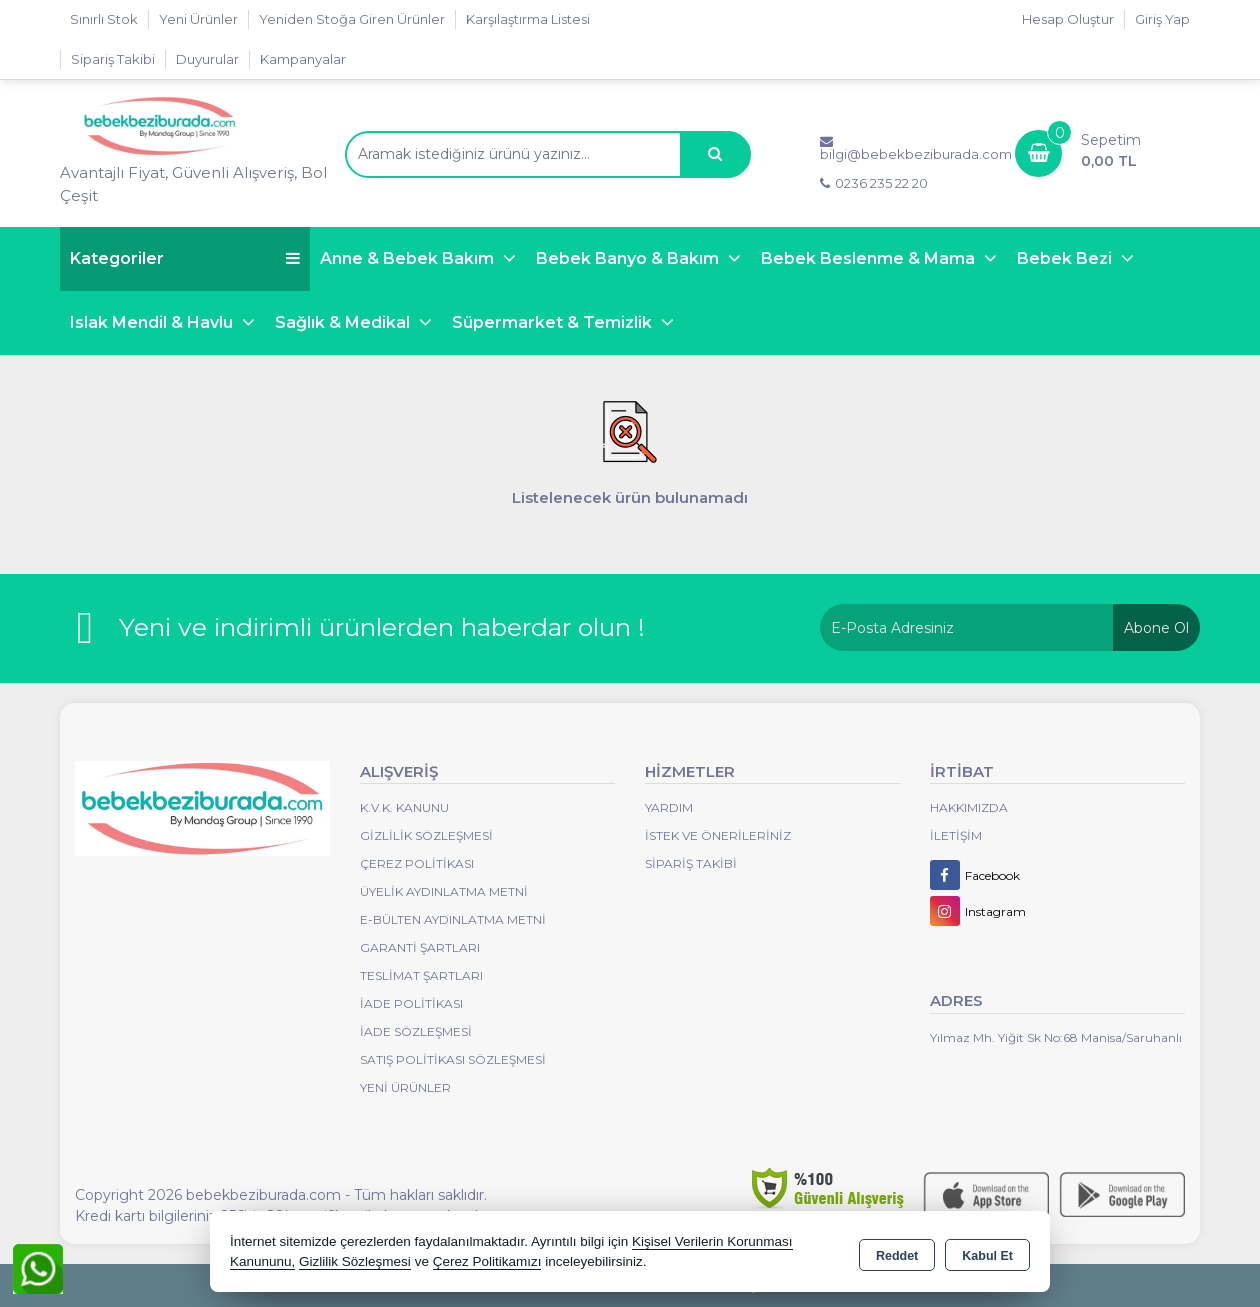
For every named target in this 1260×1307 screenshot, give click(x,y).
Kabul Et (987, 1253)
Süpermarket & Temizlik (554, 322)
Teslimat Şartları (421, 975)
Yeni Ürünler (405, 1087)
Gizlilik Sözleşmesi (426, 835)
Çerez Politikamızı (487, 1261)
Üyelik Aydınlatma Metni (444, 891)
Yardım (669, 807)
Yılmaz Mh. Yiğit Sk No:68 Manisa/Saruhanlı (1056, 1037)
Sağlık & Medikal (344, 322)
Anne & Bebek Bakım (409, 258)
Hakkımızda (969, 807)
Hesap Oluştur (1068, 19)
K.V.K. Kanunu (404, 807)
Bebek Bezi (1066, 258)
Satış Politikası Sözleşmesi (453, 1059)
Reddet (897, 1253)
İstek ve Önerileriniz (718, 835)
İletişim (956, 835)
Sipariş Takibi (113, 59)
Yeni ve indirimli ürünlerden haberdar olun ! (382, 627)
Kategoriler (185, 258)
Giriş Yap (1162, 19)
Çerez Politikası (417, 863)
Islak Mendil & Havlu (153, 322)
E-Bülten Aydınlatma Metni (453, 919)
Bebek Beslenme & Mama (870, 258)
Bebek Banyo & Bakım (629, 258)
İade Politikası (411, 1003)
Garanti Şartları (420, 947)
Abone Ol (1156, 628)
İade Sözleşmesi (416, 1031)
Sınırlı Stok (104, 19)
